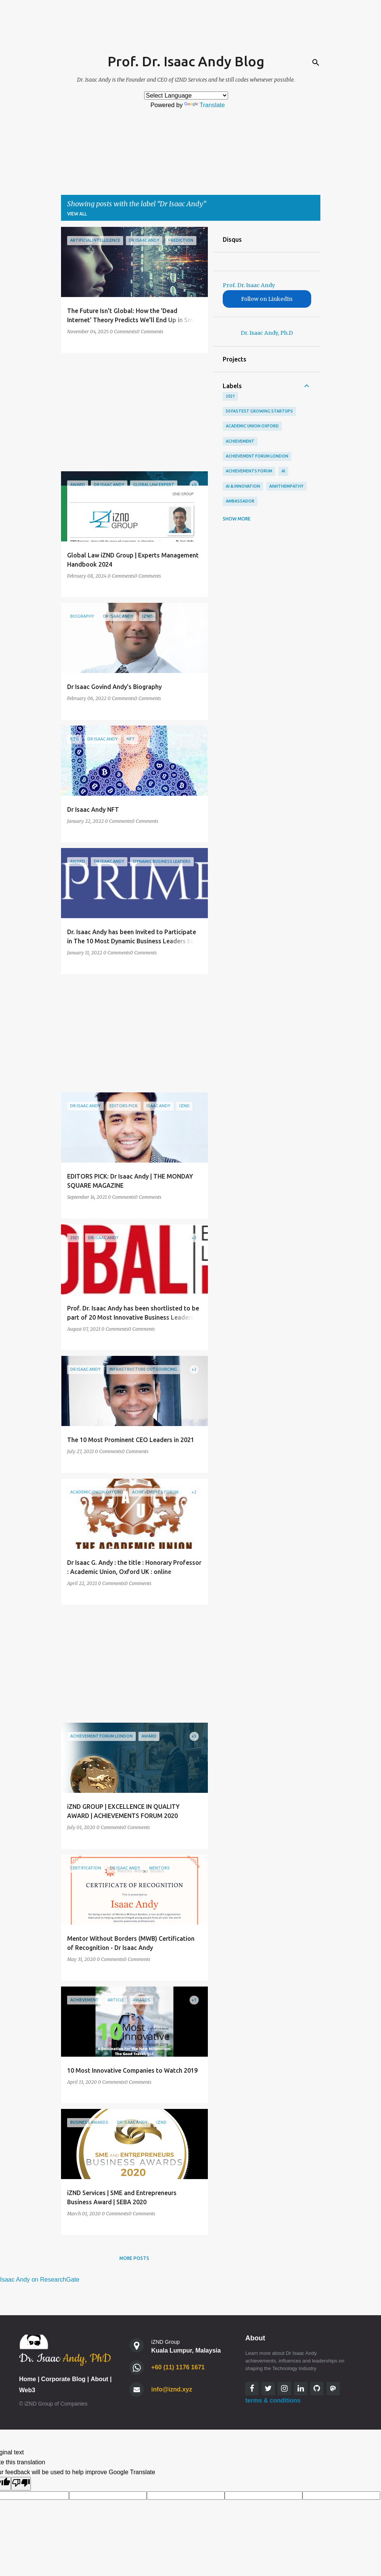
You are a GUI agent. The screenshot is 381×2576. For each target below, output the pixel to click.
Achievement (240, 441)
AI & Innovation (243, 486)
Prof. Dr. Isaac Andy (249, 285)
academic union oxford (252, 426)
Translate (204, 105)
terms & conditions (273, 2400)
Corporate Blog (63, 2379)
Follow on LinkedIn (267, 299)
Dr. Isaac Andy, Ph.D (267, 332)
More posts (134, 2258)
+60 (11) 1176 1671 (178, 2367)
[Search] (315, 62)
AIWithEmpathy (286, 486)
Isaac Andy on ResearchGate (39, 2279)
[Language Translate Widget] (186, 96)
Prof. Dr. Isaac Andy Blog (186, 61)
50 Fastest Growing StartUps (259, 411)
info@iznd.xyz (171, 2389)
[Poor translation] (21, 2484)
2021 (230, 396)
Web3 (27, 2390)
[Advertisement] (131, 412)
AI (283, 471)
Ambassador (240, 501)
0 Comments (123, 331)
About (99, 2379)
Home (27, 2379)
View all (77, 213)
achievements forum (249, 471)
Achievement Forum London (257, 456)
